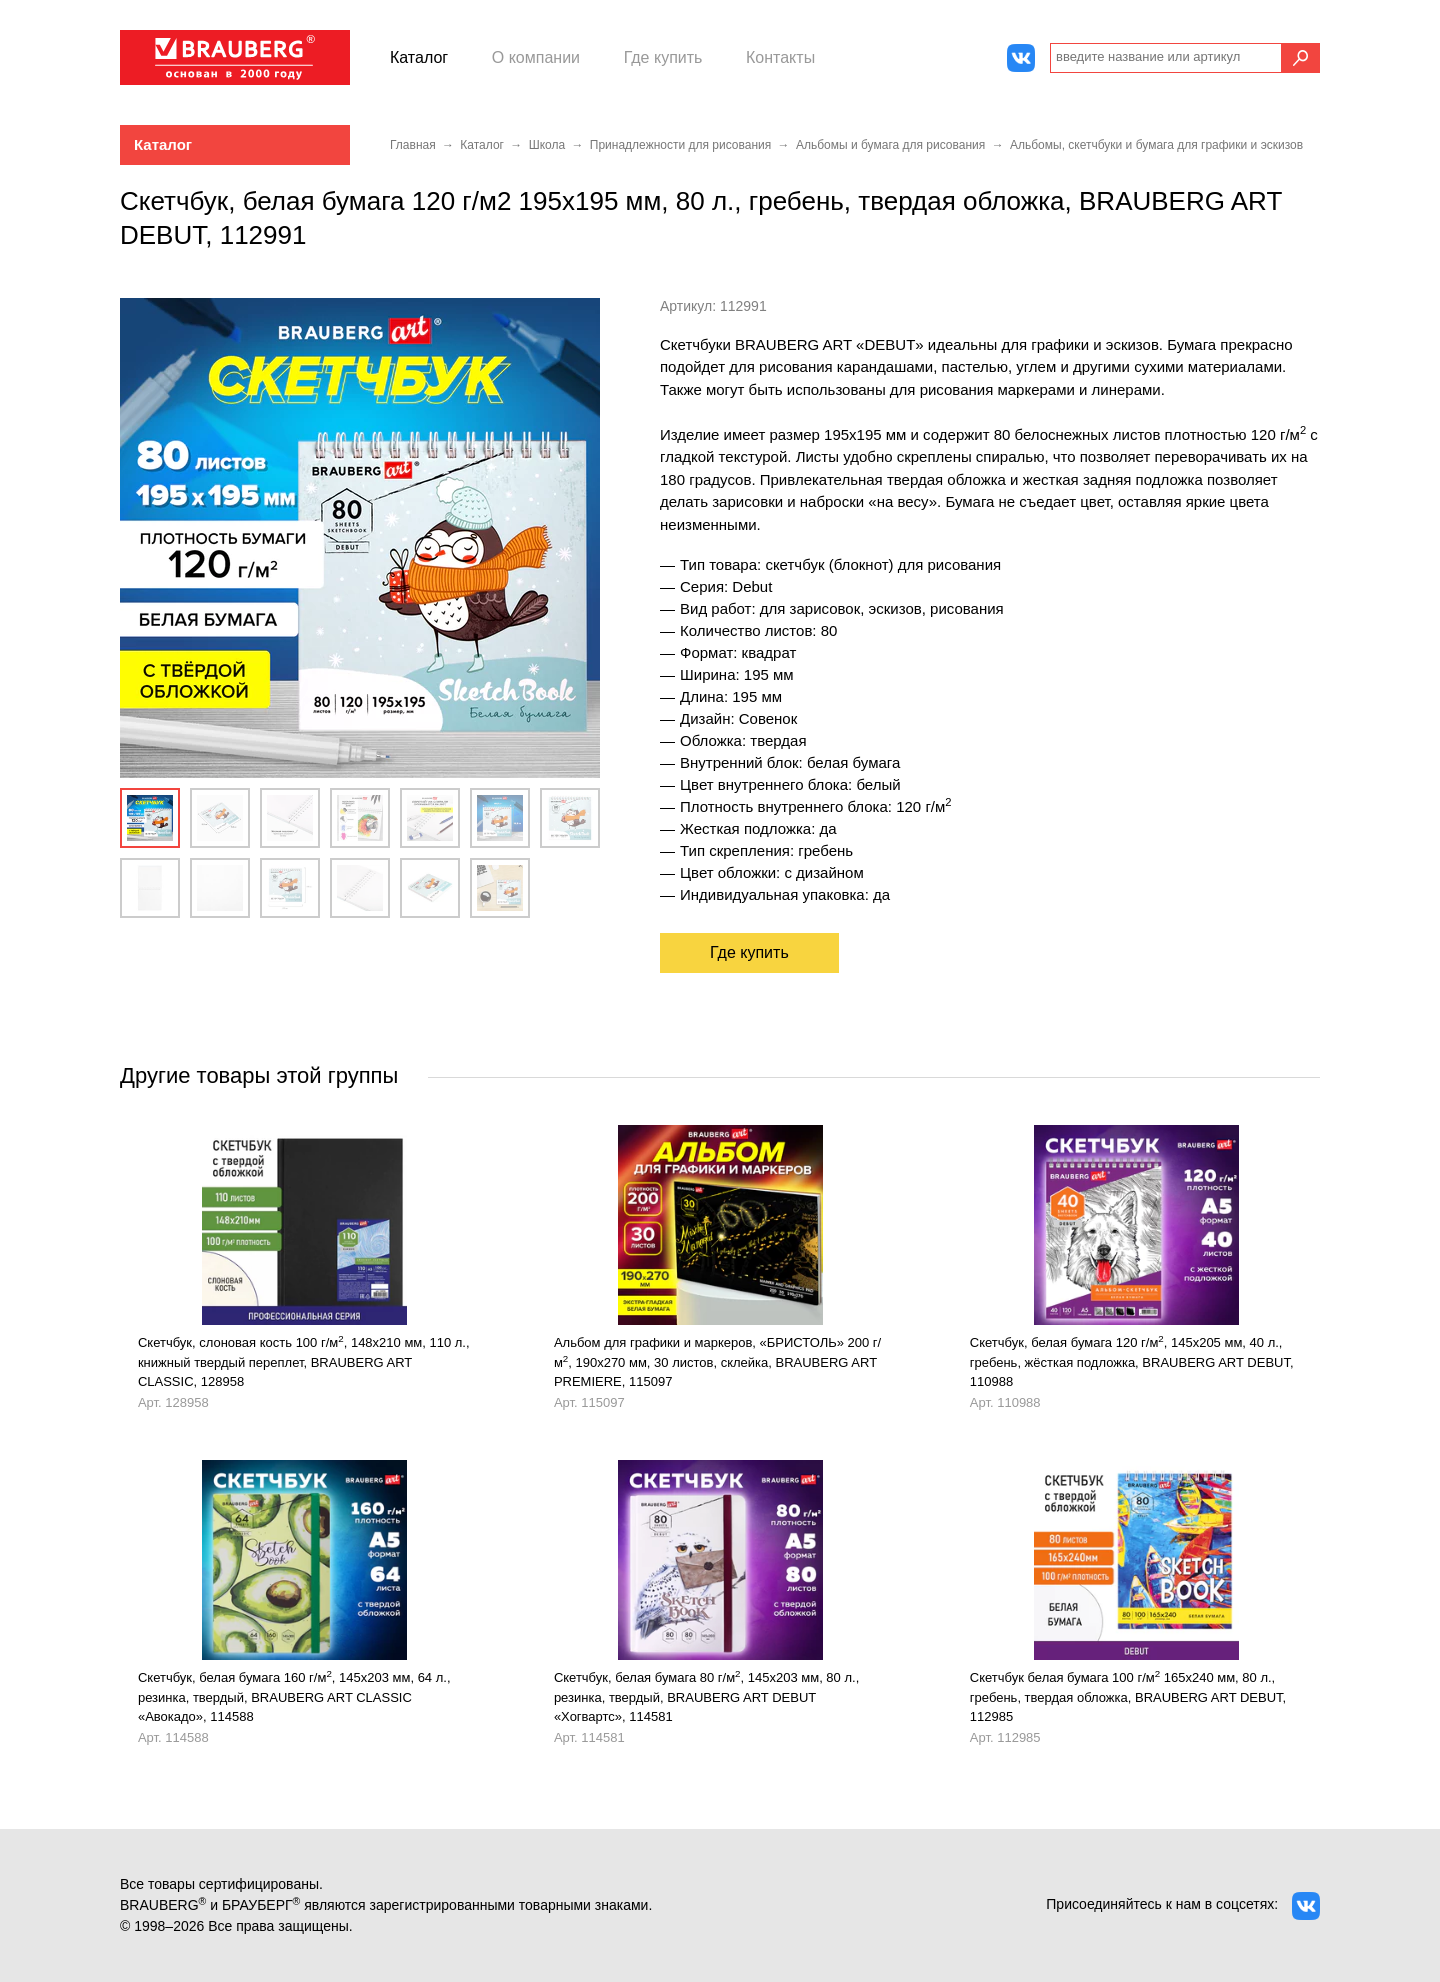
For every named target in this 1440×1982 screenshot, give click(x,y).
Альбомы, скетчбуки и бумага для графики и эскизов (1156, 145)
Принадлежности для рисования (680, 145)
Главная (413, 145)
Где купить (663, 57)
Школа (547, 145)
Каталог (419, 57)
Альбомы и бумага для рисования (890, 145)
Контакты (780, 57)
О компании (536, 57)
